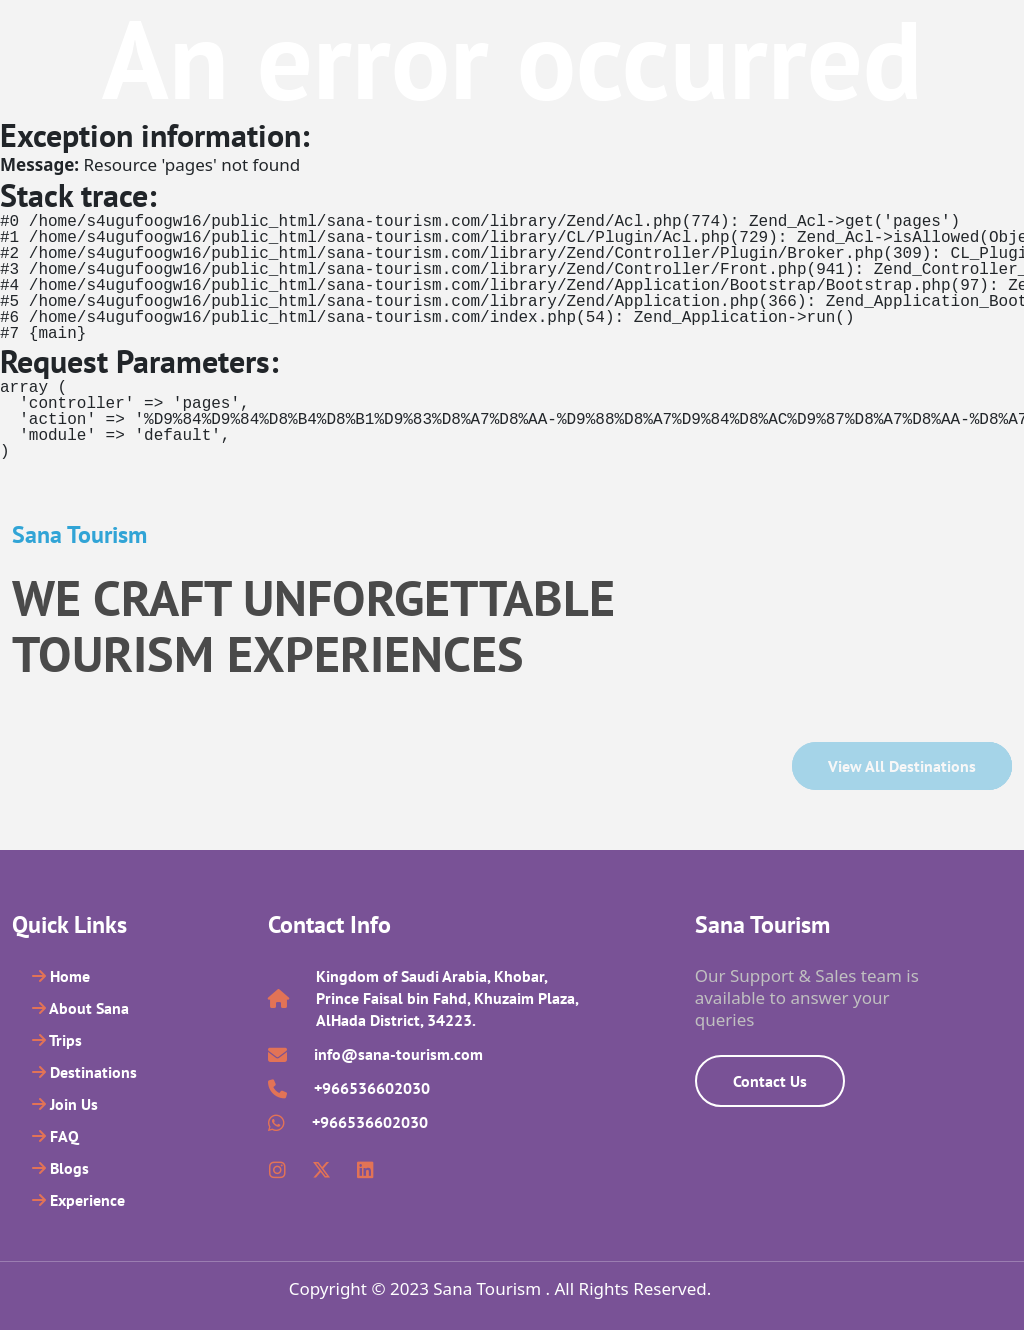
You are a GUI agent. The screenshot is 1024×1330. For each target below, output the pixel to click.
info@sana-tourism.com (398, 1054)
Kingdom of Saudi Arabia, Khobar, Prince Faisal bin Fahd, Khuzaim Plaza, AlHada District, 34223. (447, 998)
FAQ (55, 1136)
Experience (78, 1200)
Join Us (65, 1104)
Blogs (60, 1168)
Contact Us (770, 1081)
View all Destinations (902, 766)
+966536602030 (372, 1088)
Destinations (84, 1072)
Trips (57, 1040)
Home (61, 976)
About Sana (80, 1008)
